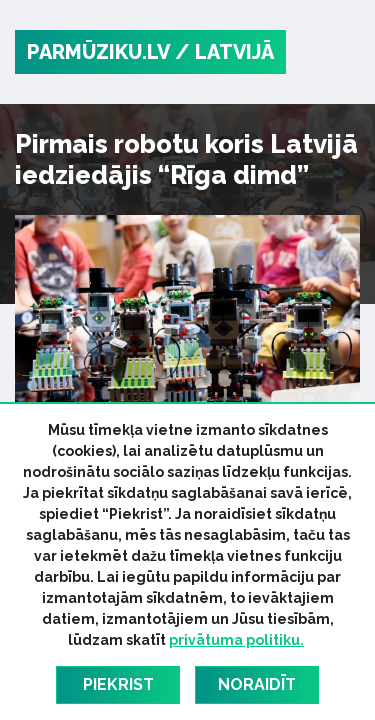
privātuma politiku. (236, 640)
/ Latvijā (224, 52)
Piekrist (118, 684)
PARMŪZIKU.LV (98, 52)
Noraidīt (257, 684)
